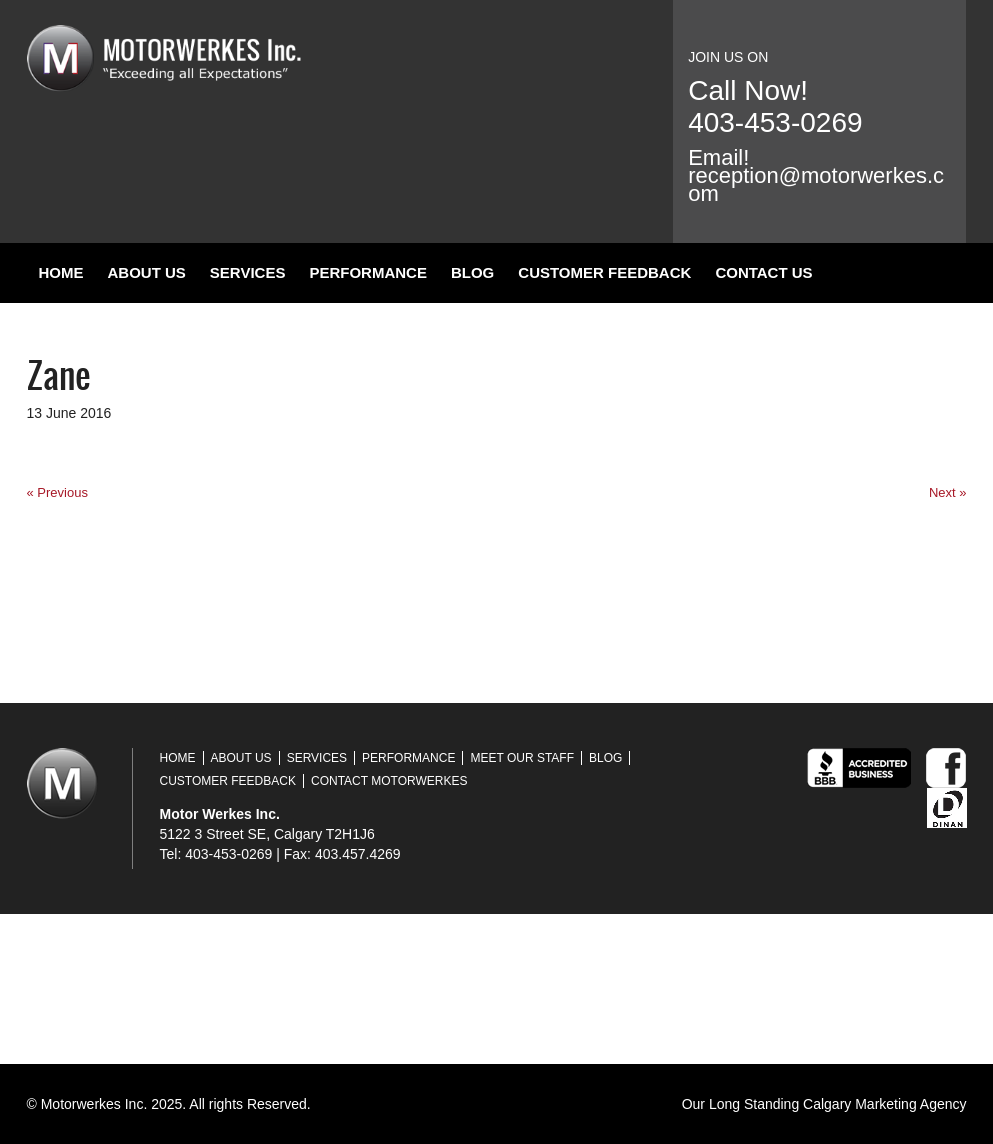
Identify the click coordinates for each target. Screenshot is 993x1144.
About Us (147, 272)
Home (61, 272)
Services (248, 272)
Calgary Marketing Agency (884, 1104)
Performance (368, 272)
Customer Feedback (604, 272)
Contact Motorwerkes (389, 781)
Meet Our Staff (522, 758)
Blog (472, 272)
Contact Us (763, 272)
